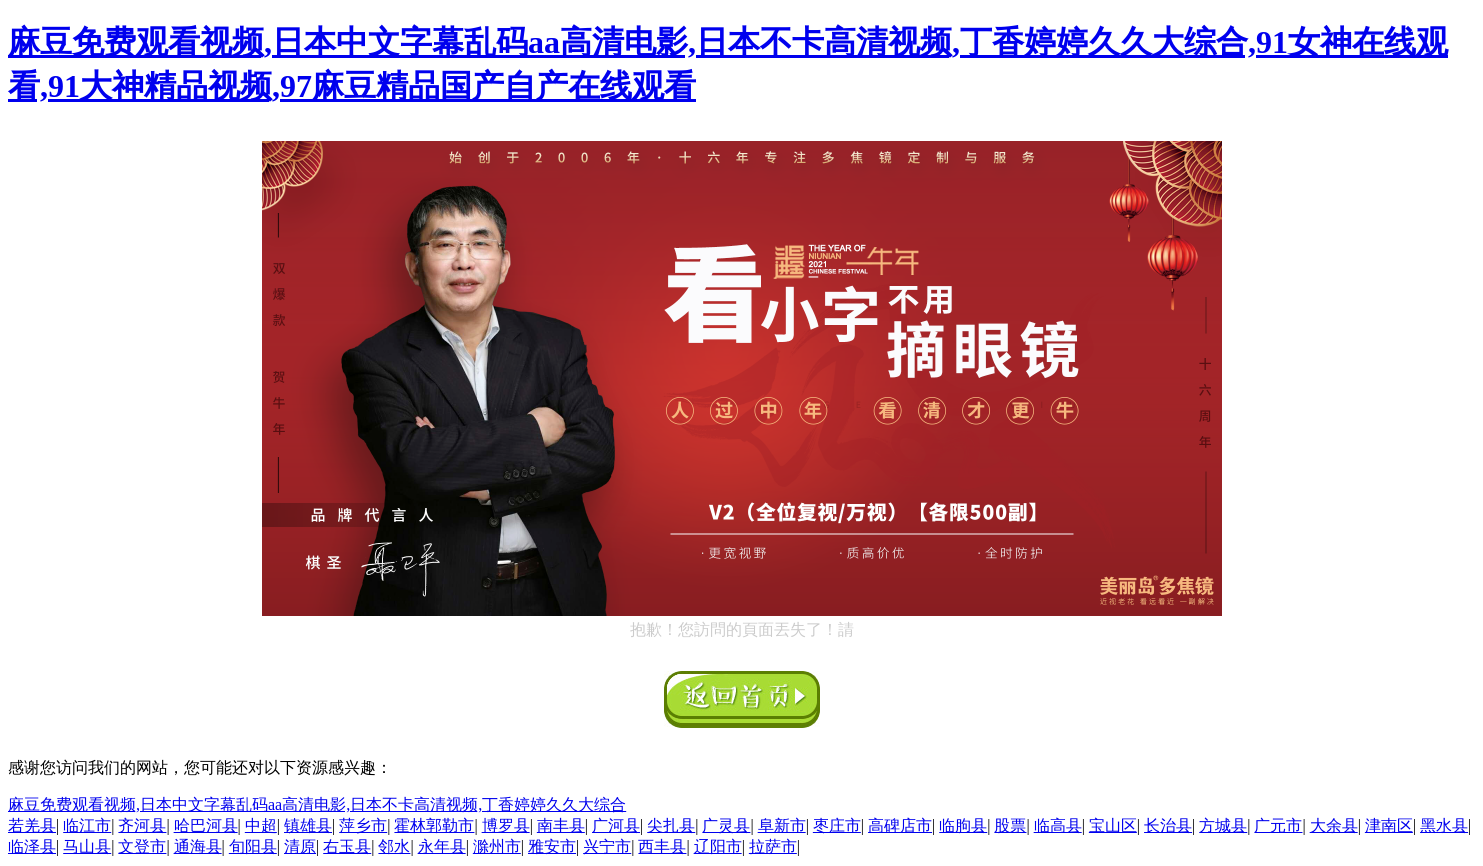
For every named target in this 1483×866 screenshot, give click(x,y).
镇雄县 (308, 825)
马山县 (87, 846)
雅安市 (552, 846)
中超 (261, 825)
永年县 (442, 846)
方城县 (1223, 825)
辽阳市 (718, 846)
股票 (1010, 825)
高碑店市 (900, 825)
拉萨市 (773, 846)
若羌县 (32, 825)
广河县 (616, 825)
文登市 (142, 846)
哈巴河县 (206, 825)
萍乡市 (363, 825)
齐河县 (142, 825)
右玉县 (347, 846)
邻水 (394, 846)
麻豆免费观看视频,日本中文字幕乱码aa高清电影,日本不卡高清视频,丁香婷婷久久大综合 (317, 804)
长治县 (1168, 825)
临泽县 (32, 846)
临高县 (1058, 825)
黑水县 (1444, 825)
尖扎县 (671, 825)
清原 (300, 846)
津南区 (1389, 825)
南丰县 (561, 825)
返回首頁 (742, 699)
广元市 (1278, 825)
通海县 (198, 846)
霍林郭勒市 (434, 825)
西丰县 (662, 846)
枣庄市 (837, 825)
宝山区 (1113, 825)
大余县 (1334, 825)
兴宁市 (607, 846)
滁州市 (497, 846)
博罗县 (506, 825)
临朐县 (963, 825)
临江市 (87, 825)
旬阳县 (253, 846)
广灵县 (726, 825)
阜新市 (782, 825)
